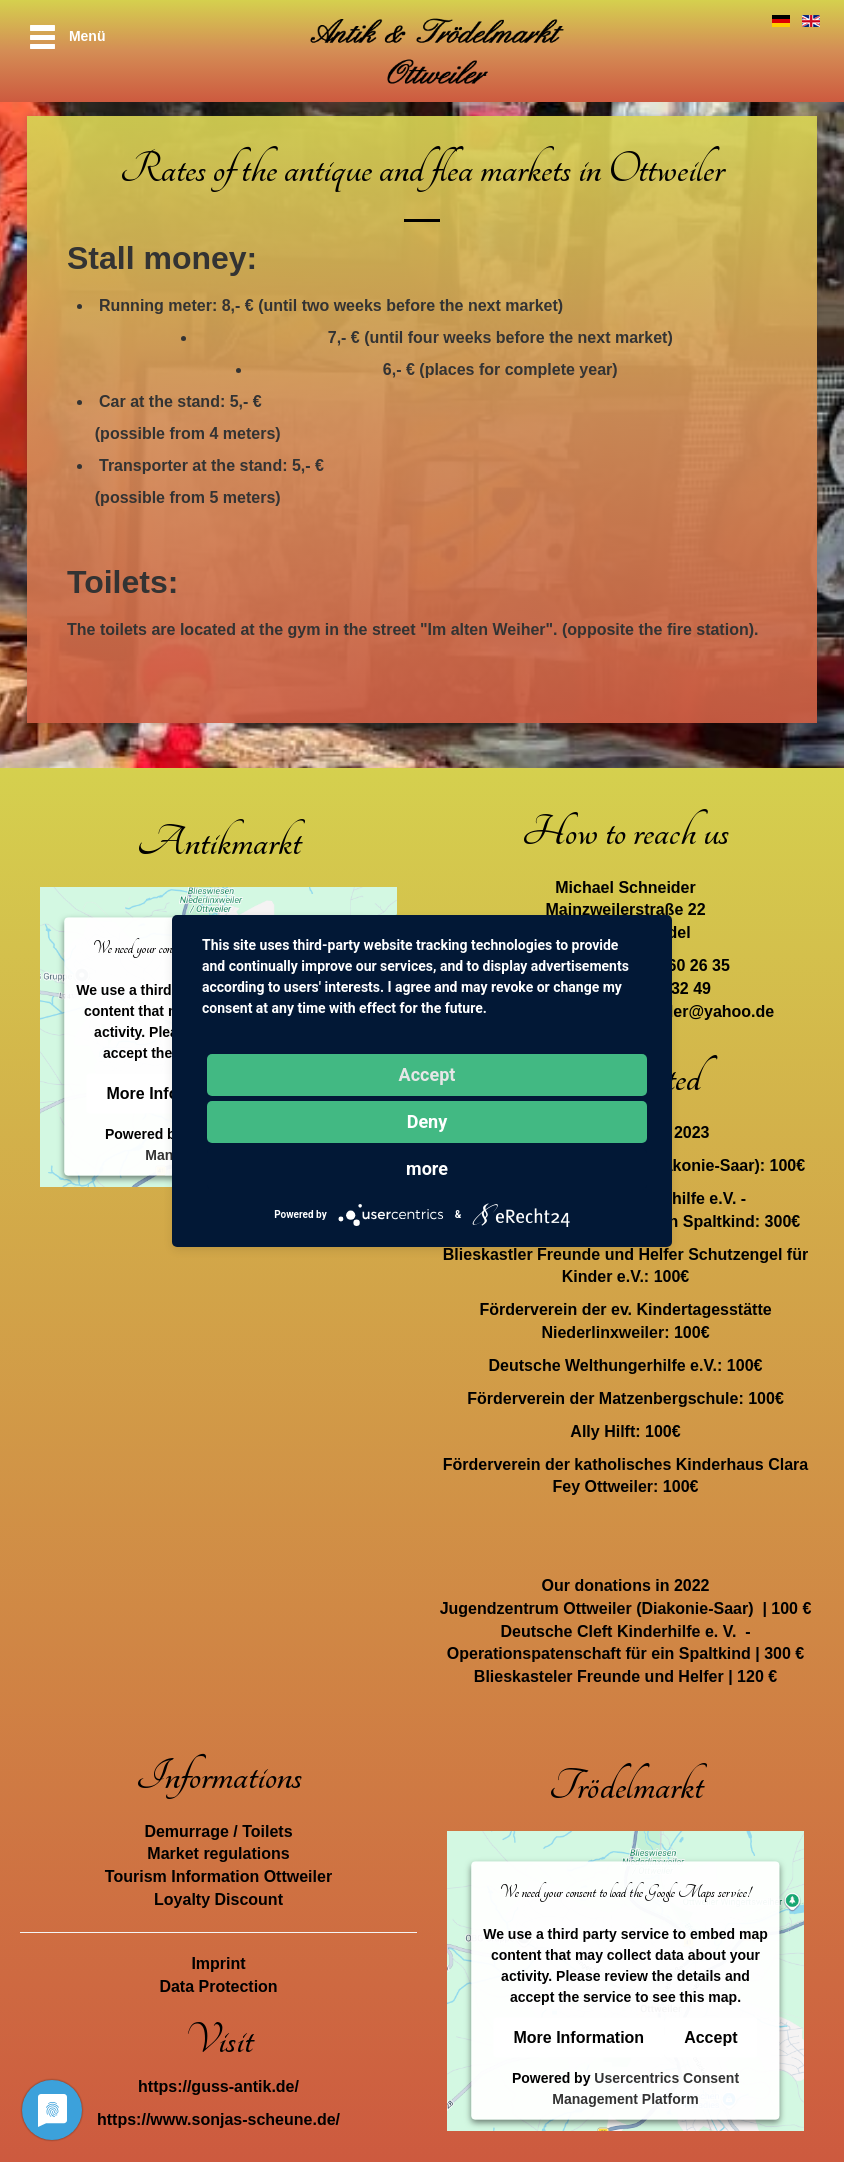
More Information (578, 2037)
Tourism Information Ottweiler (218, 1876)
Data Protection (218, 1986)
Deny (427, 1121)
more (427, 1168)
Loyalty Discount (218, 1899)
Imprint (218, 1963)
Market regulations (218, 1853)
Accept (710, 2037)
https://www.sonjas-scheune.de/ (218, 2119)
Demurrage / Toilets (218, 1831)
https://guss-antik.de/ (218, 2086)
